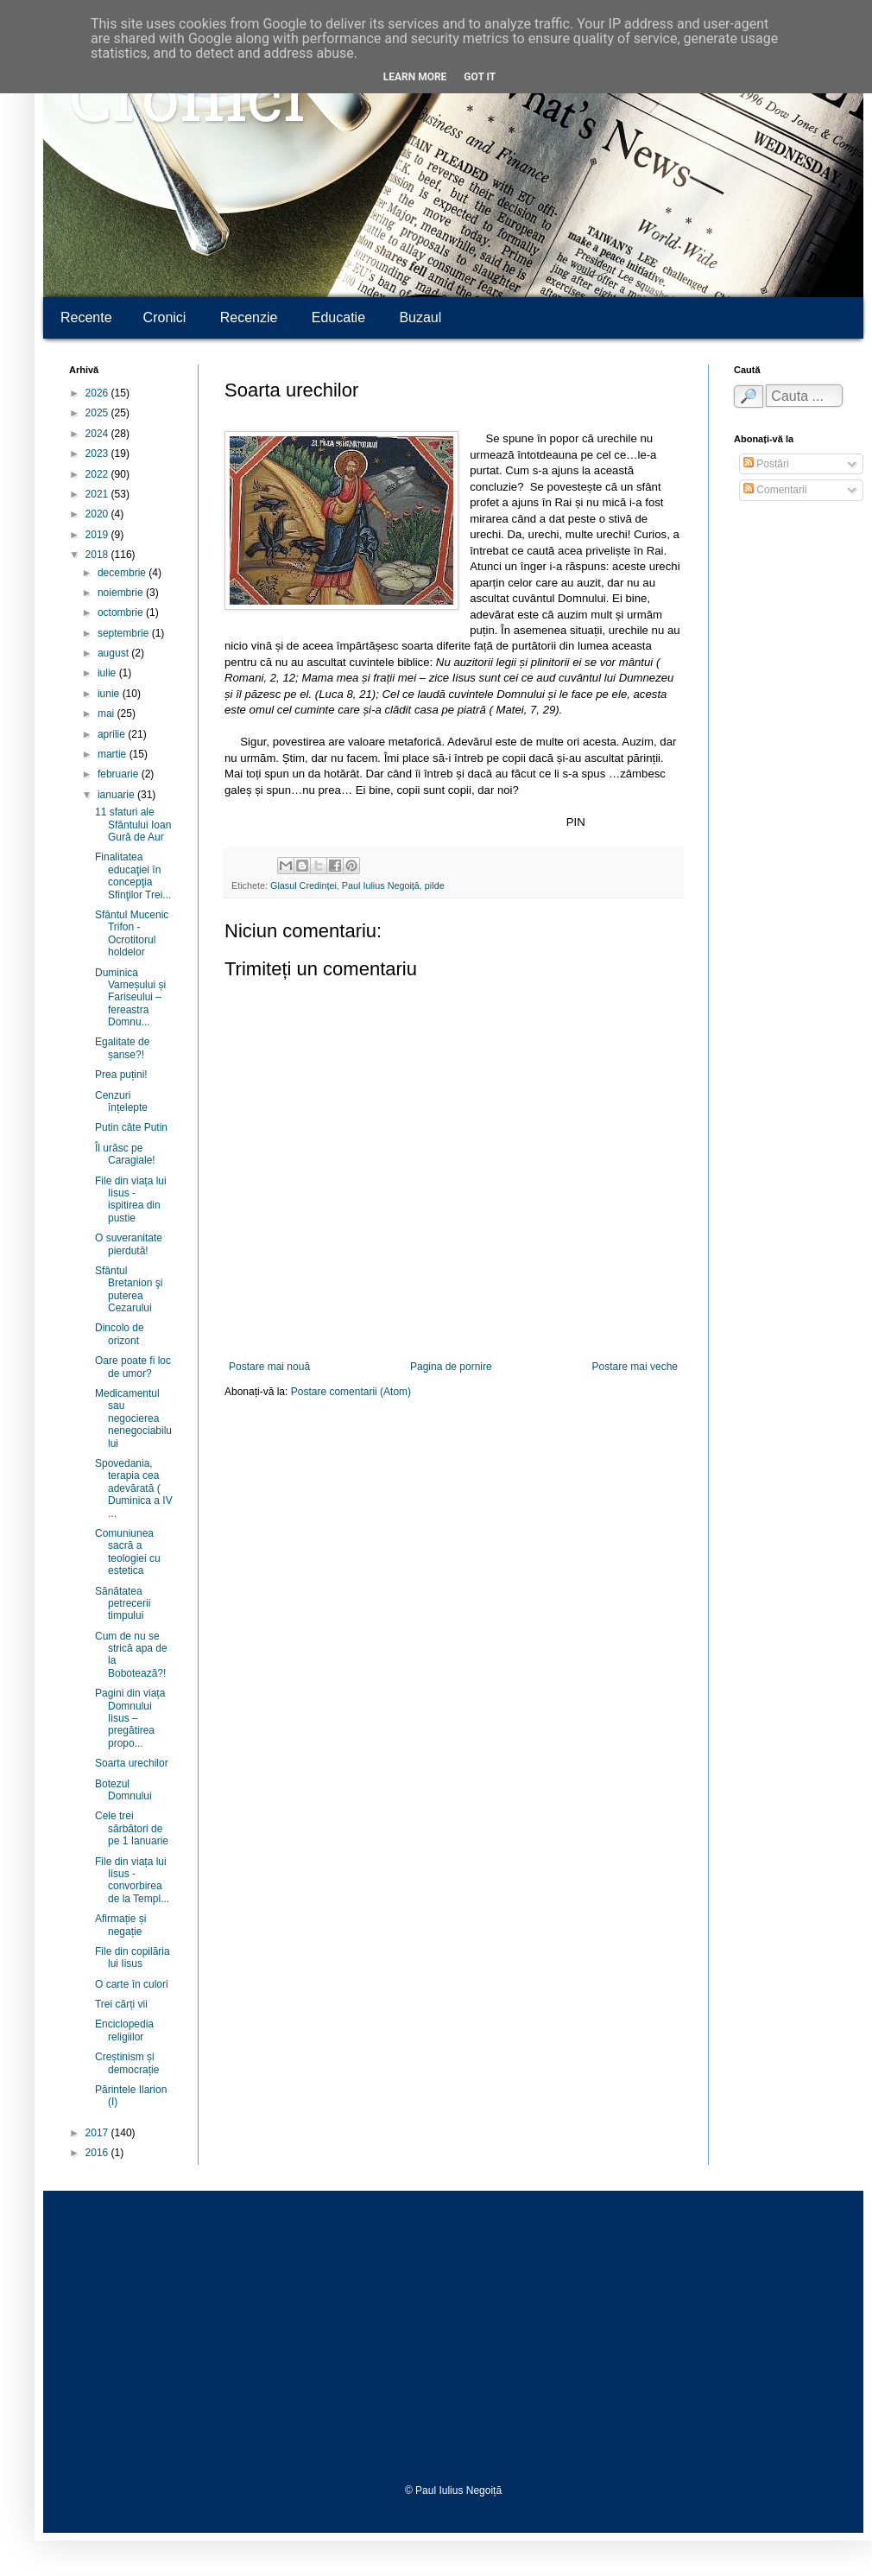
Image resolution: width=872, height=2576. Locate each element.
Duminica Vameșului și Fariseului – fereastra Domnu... (130, 998)
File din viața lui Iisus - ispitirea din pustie (131, 1199)
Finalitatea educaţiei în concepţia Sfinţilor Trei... (133, 875)
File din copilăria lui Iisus (132, 1957)
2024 (98, 434)
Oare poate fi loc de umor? (133, 1367)
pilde (435, 885)
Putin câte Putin (131, 1127)
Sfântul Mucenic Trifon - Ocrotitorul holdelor (131, 933)
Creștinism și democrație (127, 2063)
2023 (98, 453)
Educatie (338, 317)
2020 (98, 514)
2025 (98, 413)
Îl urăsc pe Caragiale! (125, 1154)
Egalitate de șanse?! (122, 1048)
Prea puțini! (121, 1075)
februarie (120, 774)
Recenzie (249, 317)
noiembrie (122, 593)
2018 (98, 555)
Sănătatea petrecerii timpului (122, 1603)
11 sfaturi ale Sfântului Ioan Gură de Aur (133, 824)
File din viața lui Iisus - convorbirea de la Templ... (132, 1880)
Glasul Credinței (303, 885)
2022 (98, 474)
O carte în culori (131, 1984)
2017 (98, 2133)
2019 (98, 535)
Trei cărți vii (121, 2004)
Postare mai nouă (269, 1367)
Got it (480, 77)
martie (114, 754)
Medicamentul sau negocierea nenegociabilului (133, 1418)
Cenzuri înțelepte (121, 1101)
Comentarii (774, 490)
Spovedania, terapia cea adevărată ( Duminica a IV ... (134, 1488)
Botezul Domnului (123, 1790)
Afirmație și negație (120, 1925)
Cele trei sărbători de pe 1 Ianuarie (131, 1828)
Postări (766, 464)
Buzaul (420, 317)
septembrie (125, 633)
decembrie (123, 573)
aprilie (113, 734)
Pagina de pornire (451, 1367)
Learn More (415, 77)
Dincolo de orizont (119, 1334)
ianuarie (117, 795)
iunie (110, 694)
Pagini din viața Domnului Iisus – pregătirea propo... (130, 1718)
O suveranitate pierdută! (128, 1244)
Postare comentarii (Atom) (351, 1392)
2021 (98, 494)
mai (107, 713)
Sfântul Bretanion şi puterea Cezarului (128, 1289)
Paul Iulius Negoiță (381, 885)
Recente (86, 317)
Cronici (187, 104)
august (114, 653)
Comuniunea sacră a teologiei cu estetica (128, 1552)
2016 (98, 2153)
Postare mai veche (635, 1367)
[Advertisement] (453, 2338)
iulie (108, 673)
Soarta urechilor (131, 1763)
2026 (98, 393)
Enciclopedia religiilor (124, 2030)
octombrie (122, 612)
